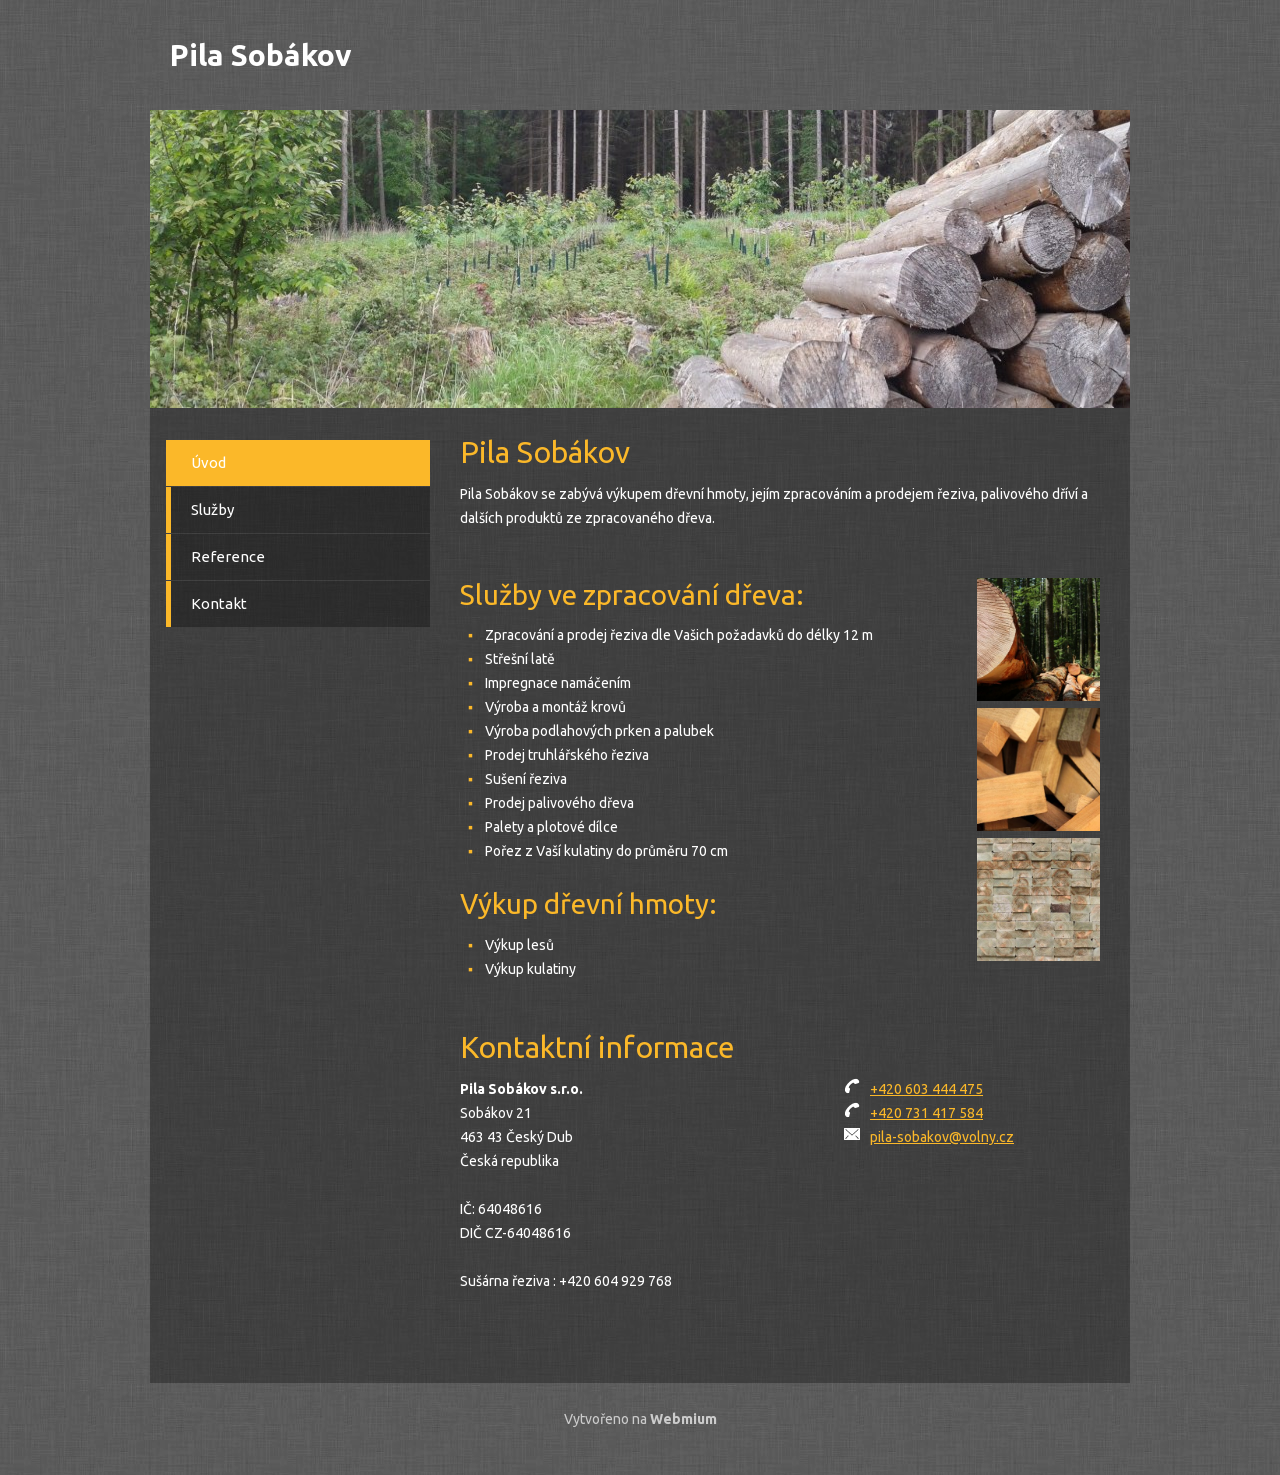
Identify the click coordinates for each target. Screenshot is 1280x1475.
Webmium (683, 1419)
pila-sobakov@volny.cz (942, 1137)
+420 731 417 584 (926, 1113)
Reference (228, 556)
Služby (212, 509)
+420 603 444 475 (926, 1089)
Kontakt (219, 603)
